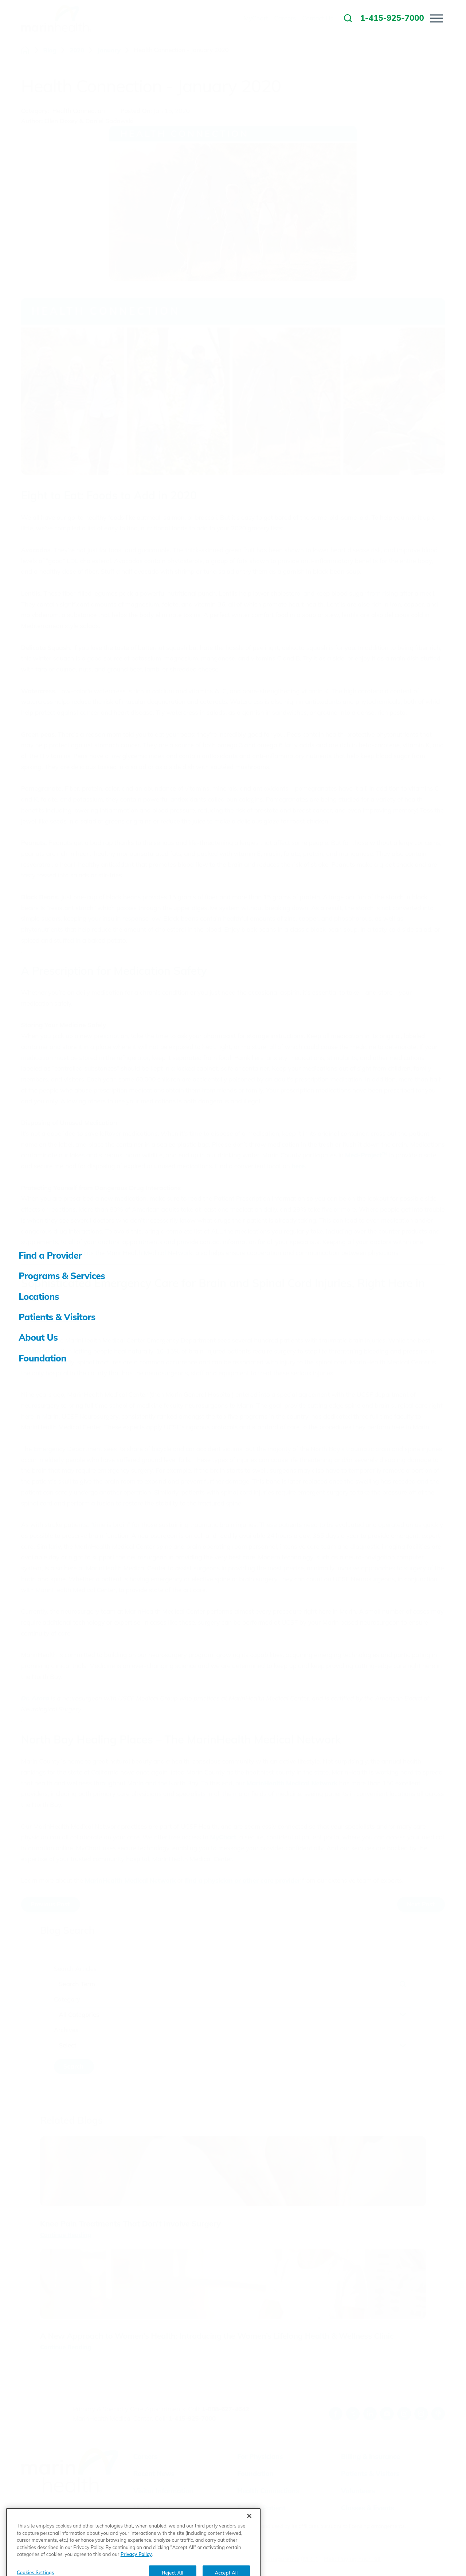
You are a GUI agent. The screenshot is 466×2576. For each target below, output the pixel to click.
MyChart (223, 1837)
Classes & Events (367, 2507)
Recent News (154, 2473)
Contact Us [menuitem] (317, 18)
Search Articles (75, 1968)
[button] (436, 18)
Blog (49, 50)
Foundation (255, 2473)
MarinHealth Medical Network (291, 1783)
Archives (66, 2030)
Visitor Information (163, 2490)
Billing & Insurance (370, 2456)
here (298, 1166)
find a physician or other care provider (243, 1880)
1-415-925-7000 (192, 2418)
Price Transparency (273, 2559)
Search (73, 2066)
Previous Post (50, 1904)
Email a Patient (261, 2507)
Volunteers (358, 2490)
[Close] (249, 2541)
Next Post (421, 1904)
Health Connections (268, 2490)
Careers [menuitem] (285, 18)
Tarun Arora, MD (55, 1318)
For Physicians (260, 2456)
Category (67, 1999)
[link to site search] (348, 18)
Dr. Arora (35, 1698)
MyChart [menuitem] (256, 18)
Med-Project (366, 1155)
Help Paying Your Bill (352, 2559)
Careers (145, 2456)
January (108, 50)
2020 (77, 50)
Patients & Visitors (370, 2473)
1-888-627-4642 (225, 2409)
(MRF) (309, 2559)
